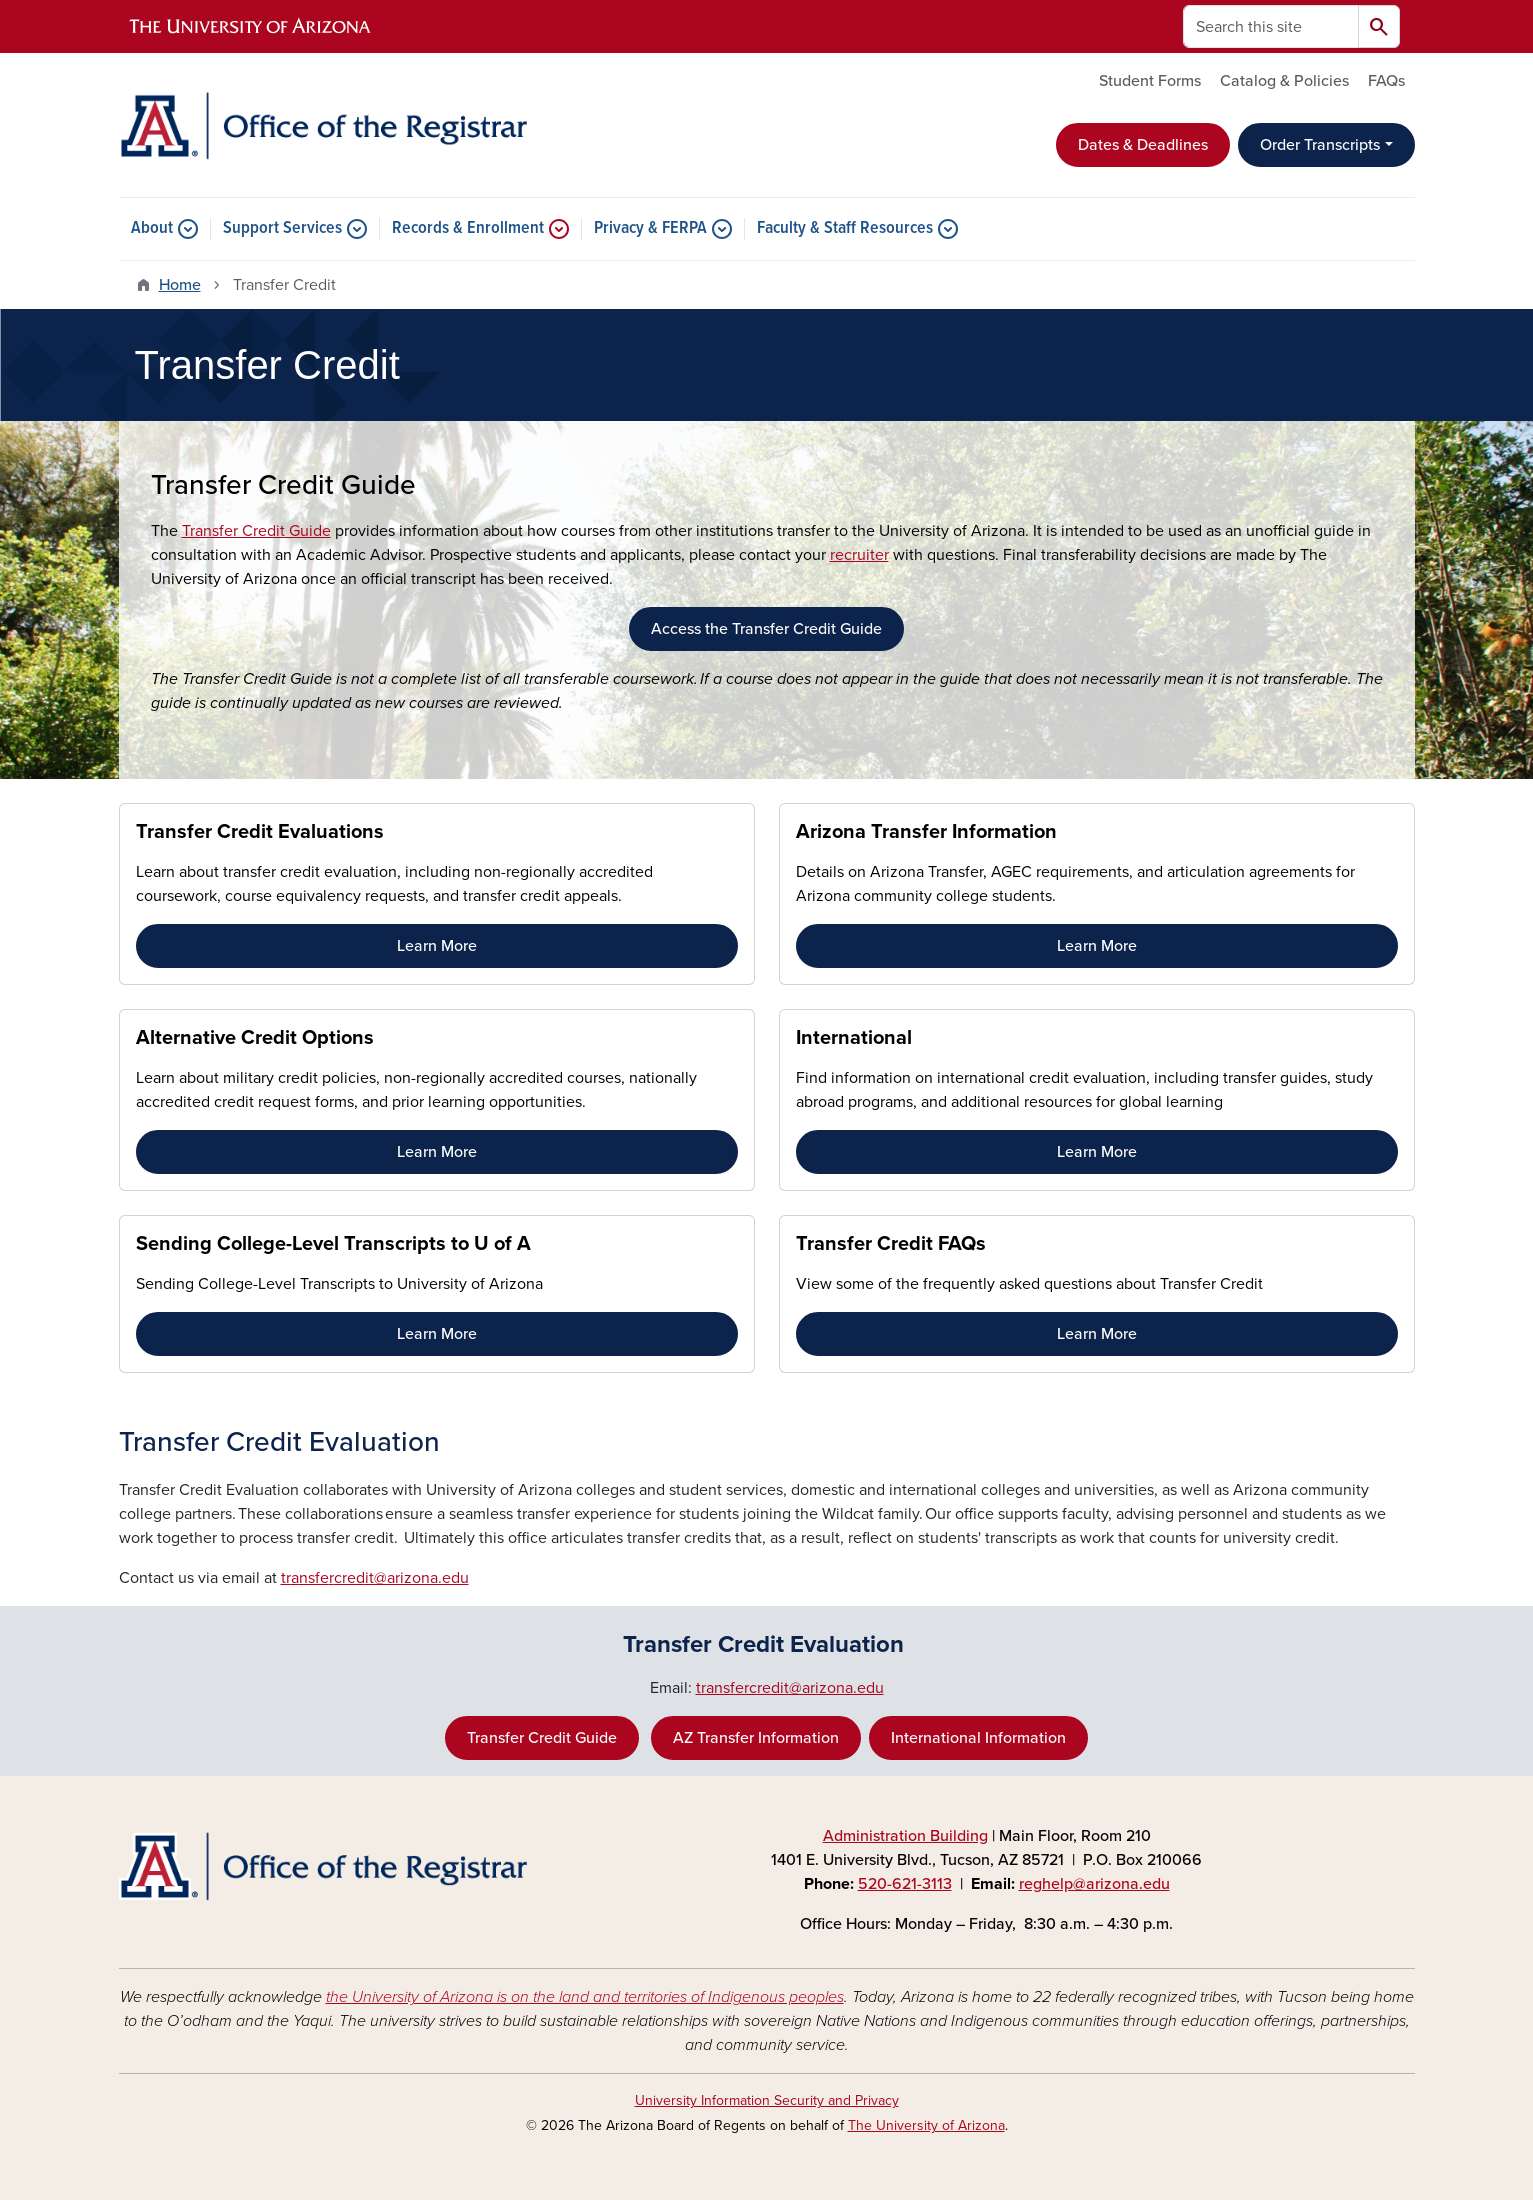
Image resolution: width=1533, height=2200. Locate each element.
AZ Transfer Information (756, 1738)
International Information (978, 1738)
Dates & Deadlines (1143, 145)
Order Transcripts (1320, 145)
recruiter (859, 555)
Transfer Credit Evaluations (260, 832)
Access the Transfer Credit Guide (766, 629)
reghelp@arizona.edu (1094, 1884)
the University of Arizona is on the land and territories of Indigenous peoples (585, 1997)
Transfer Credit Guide (256, 531)
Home (180, 285)
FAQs (1386, 81)
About (152, 229)
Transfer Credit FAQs (891, 1244)
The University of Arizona (926, 2125)
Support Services (282, 229)
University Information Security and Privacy (767, 2100)
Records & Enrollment (468, 229)
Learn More (437, 946)
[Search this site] (1271, 26)
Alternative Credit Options (255, 1038)
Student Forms (1150, 81)
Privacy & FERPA (650, 229)
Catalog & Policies (1284, 81)
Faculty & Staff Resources (845, 229)
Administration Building (905, 1836)
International (854, 1038)
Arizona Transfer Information (926, 832)
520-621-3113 (905, 1884)
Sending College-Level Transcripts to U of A (333, 1244)
